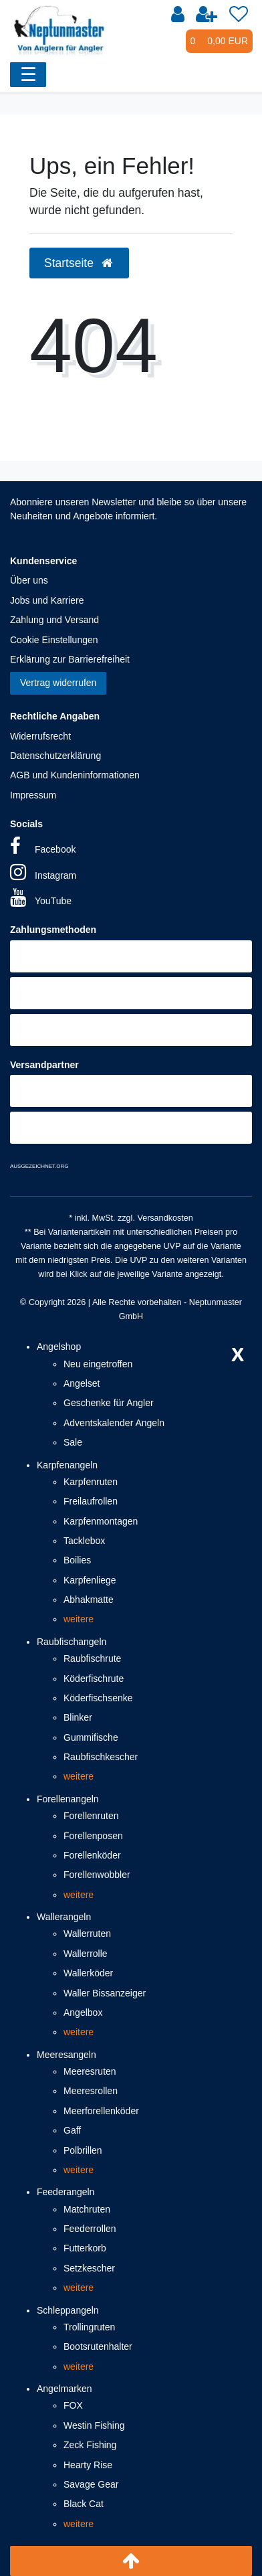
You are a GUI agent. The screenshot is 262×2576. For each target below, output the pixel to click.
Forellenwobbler (96, 1874)
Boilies (77, 1560)
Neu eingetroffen (97, 1364)
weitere (78, 1619)
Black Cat (83, 2503)
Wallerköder (88, 1973)
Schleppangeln (68, 2310)
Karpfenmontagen (100, 1521)
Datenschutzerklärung (55, 755)
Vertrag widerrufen (58, 682)
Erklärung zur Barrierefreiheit (70, 659)
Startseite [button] (79, 263)
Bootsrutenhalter (97, 2346)
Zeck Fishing (89, 2444)
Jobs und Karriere (47, 600)
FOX (73, 2405)
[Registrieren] (206, 14)
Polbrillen (82, 2150)
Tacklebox (84, 1540)
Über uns (29, 580)
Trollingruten (89, 2327)
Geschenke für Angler (108, 1402)
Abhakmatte (88, 1599)
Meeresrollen (90, 2090)
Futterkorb (84, 2248)
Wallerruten (87, 1933)
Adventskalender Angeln (113, 1423)
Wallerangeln (64, 1916)
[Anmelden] (177, 14)
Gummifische (90, 1737)
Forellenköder (92, 1855)
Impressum (33, 795)
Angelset (81, 1383)
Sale (72, 1442)
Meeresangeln (66, 2054)
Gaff (72, 2130)
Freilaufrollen (90, 1501)
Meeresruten (89, 2071)
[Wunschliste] (239, 14)
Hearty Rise (87, 2465)
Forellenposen (93, 1835)
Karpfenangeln (67, 1465)
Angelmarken (64, 2388)
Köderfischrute (93, 1678)
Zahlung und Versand (54, 619)
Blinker (77, 1717)
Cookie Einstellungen (54, 639)
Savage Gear (91, 2484)
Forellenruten (91, 1815)
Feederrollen (89, 2228)
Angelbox (82, 2012)
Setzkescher (89, 2268)
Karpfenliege (89, 1580)
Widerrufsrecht (40, 736)
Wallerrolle (85, 1953)
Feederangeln (65, 2191)
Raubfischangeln (71, 1641)
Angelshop (59, 1346)
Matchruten (86, 2209)
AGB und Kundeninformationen (75, 775)
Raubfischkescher (100, 1756)
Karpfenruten (90, 1481)
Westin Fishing (94, 2425)
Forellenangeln (68, 1799)
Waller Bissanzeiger (104, 1993)
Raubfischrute (92, 1658)
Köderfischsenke (98, 1698)
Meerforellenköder (101, 2111)
